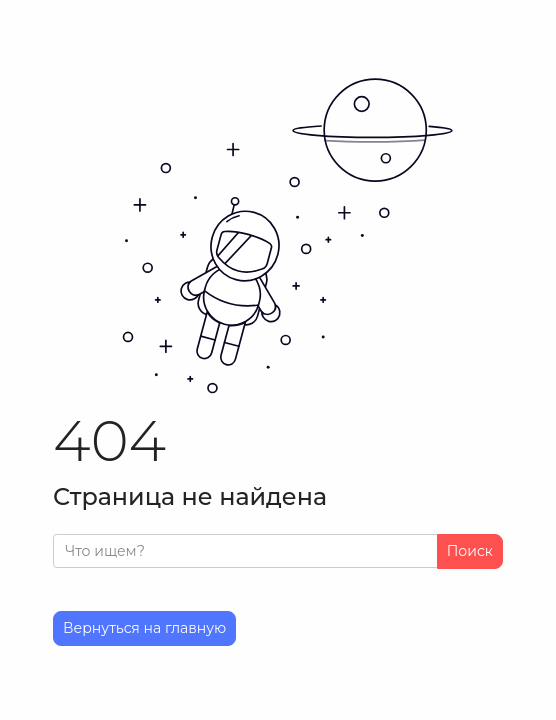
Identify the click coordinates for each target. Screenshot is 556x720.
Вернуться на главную (144, 628)
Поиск (470, 551)
